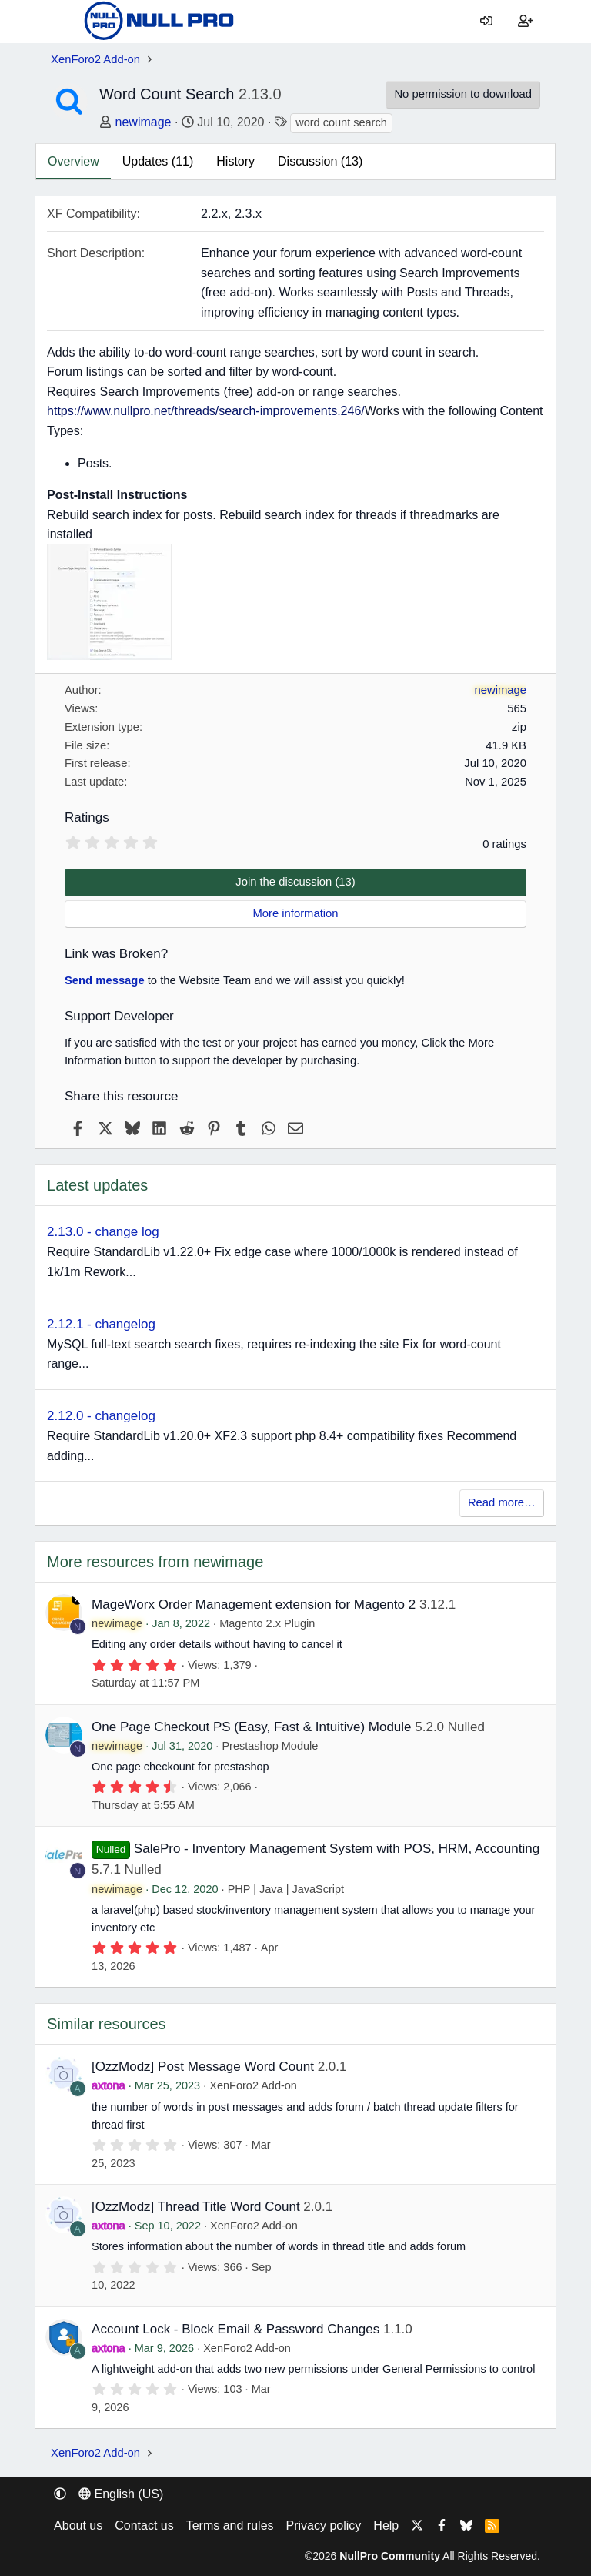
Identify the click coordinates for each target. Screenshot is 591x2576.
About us (78, 2525)
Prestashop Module (270, 1746)
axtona (108, 2085)
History (235, 161)
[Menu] (62, 21)
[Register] (525, 21)
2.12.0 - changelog (101, 1416)
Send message (105, 980)
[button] (60, 2494)
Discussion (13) (320, 161)
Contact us (144, 2525)
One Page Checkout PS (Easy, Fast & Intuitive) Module (251, 1727)
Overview (73, 161)
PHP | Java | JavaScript (286, 1889)
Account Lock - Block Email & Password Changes (235, 2329)
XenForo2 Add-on (253, 2085)
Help (386, 2525)
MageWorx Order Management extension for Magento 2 (254, 1604)
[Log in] (486, 21)
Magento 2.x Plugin (267, 1623)
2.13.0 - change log (103, 1231)
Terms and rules (230, 2525)
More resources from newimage (155, 1561)
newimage (143, 122)
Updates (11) (158, 161)
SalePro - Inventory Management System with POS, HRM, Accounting (336, 1848)
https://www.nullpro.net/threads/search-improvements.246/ (206, 410)
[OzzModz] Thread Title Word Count (196, 2206)
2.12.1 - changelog (101, 1324)
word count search (341, 122)
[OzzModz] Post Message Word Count (203, 2066)
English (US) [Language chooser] (120, 2494)
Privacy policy (324, 2525)
